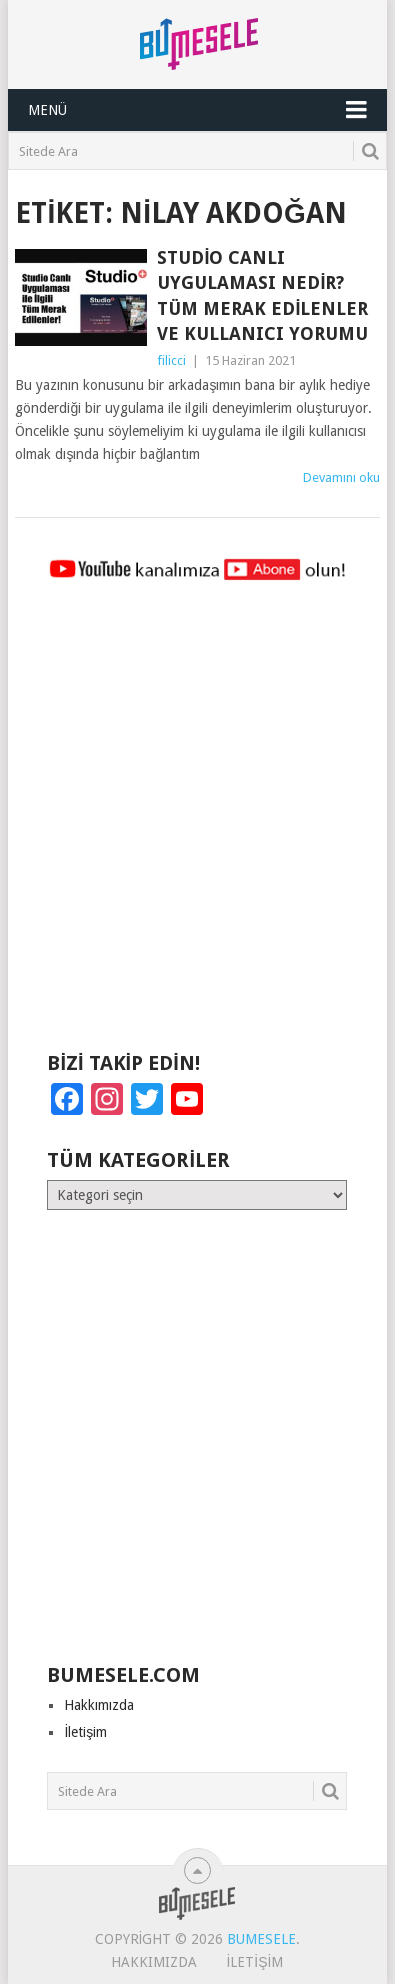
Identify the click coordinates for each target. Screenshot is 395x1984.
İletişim (85, 1732)
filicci (171, 360)
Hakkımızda (99, 1705)
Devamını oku (341, 477)
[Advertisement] (197, 825)
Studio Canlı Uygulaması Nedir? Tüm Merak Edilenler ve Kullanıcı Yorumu (262, 295)
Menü (47, 110)
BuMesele (261, 1939)
